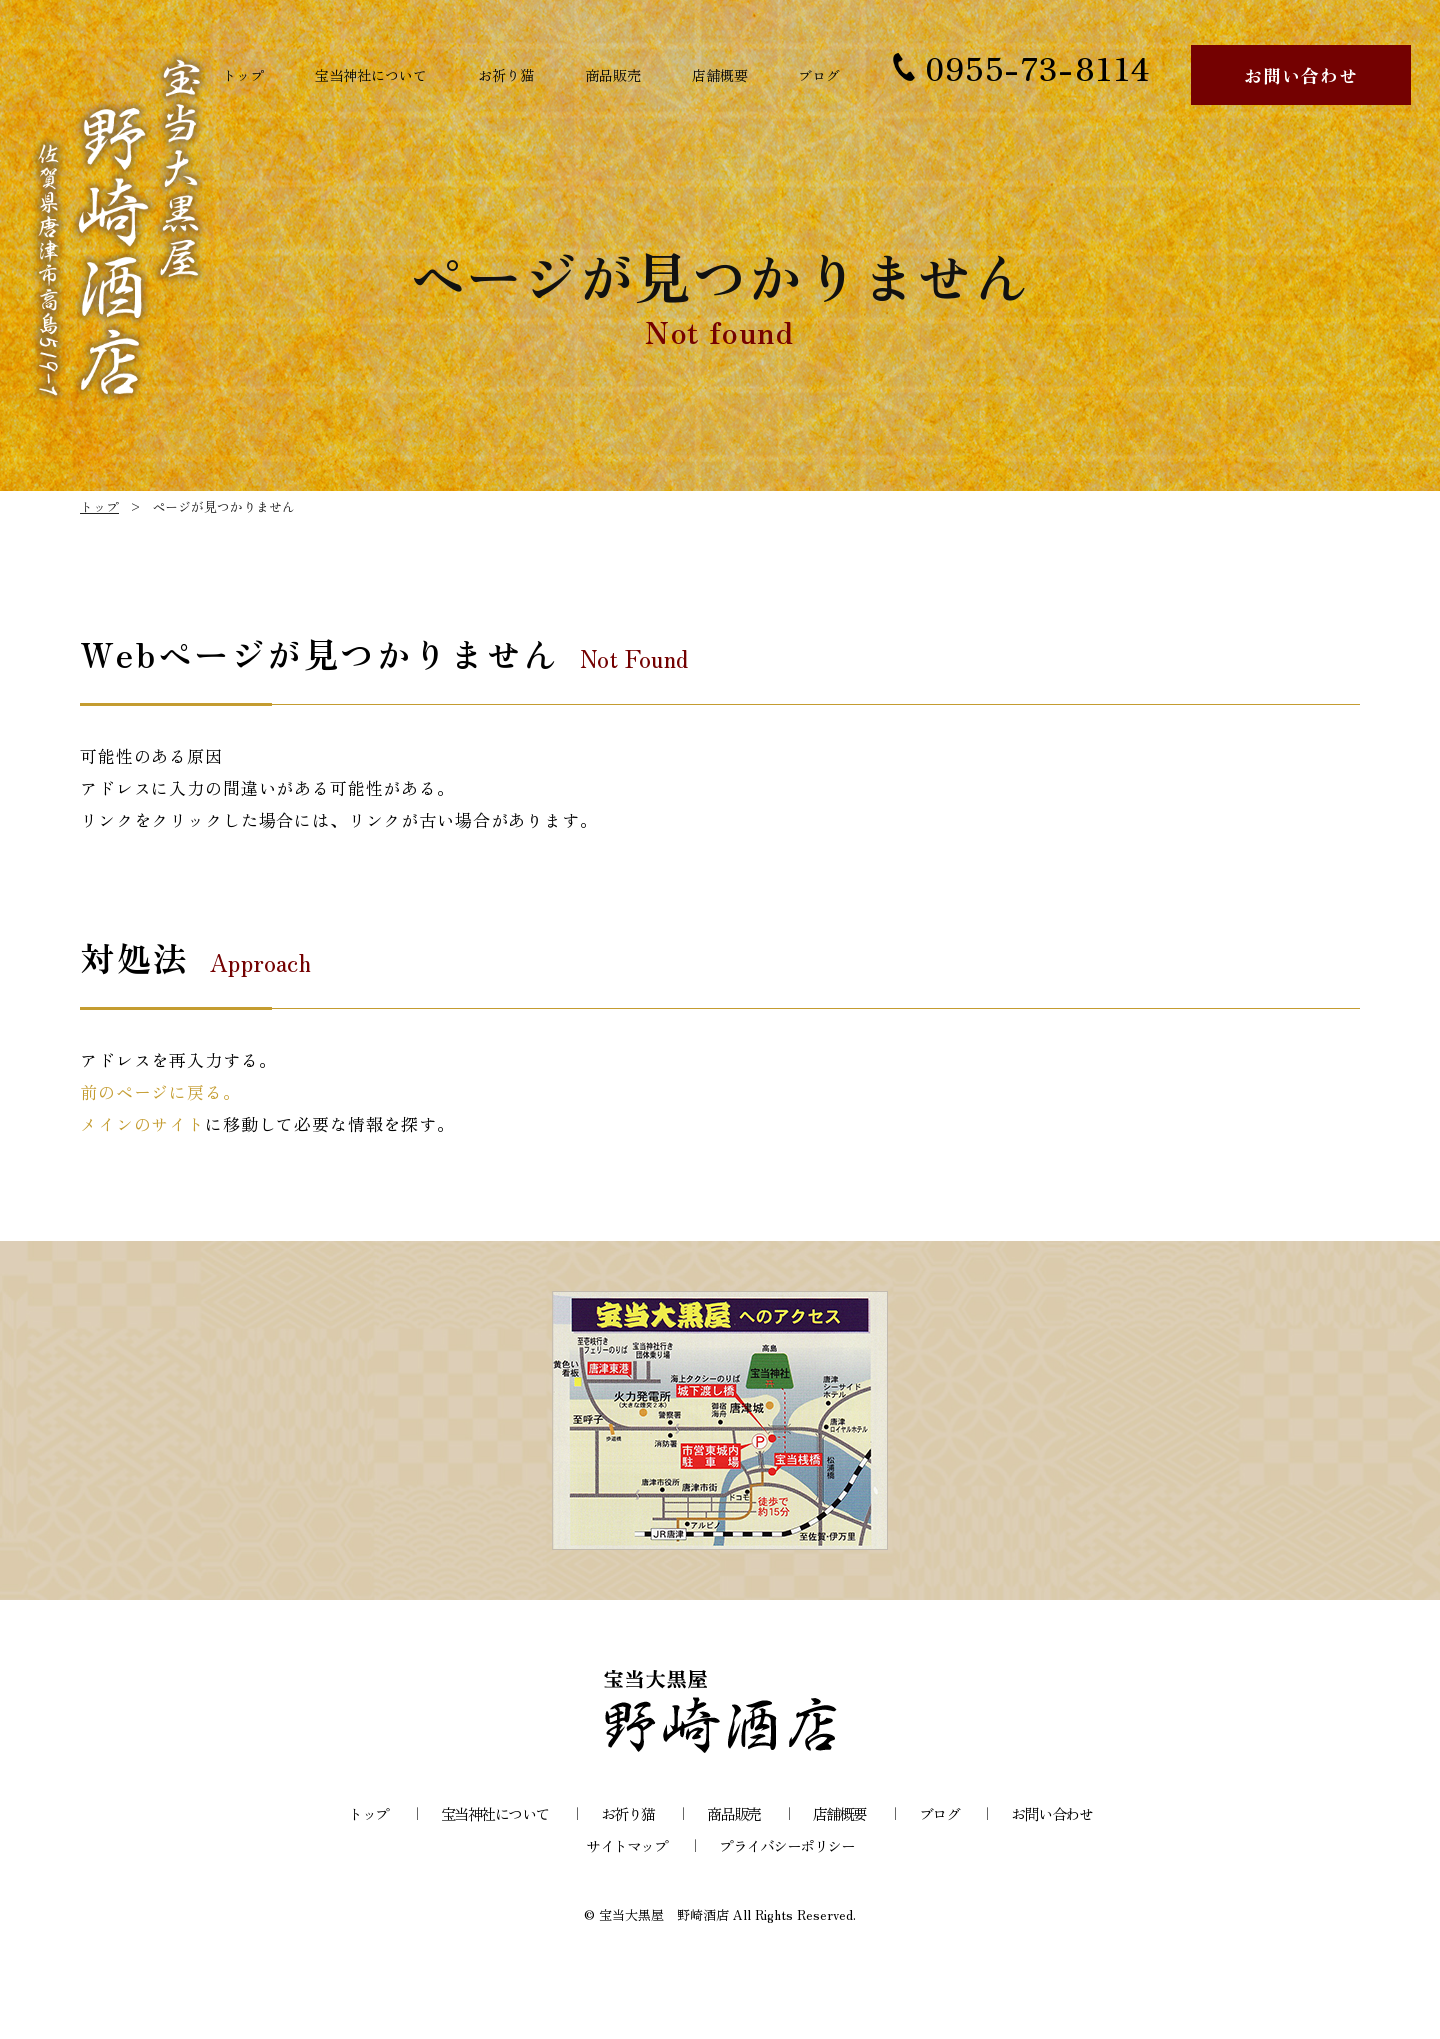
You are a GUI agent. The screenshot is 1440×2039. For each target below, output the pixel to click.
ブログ (814, 76)
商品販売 (618, 76)
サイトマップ (626, 1845)
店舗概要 (720, 76)
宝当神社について (378, 76)
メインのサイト (142, 1123)
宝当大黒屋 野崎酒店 (664, 1914)
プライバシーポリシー (786, 1845)
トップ (249, 76)
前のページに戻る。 (160, 1091)
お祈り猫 (515, 76)
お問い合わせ (1300, 75)
